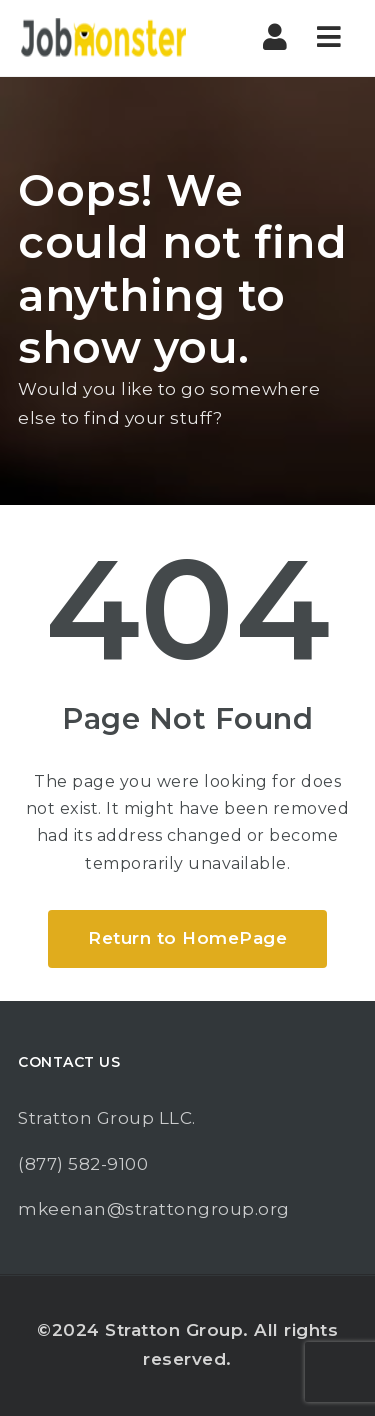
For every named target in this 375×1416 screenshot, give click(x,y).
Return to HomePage (187, 938)
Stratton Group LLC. (107, 1118)
